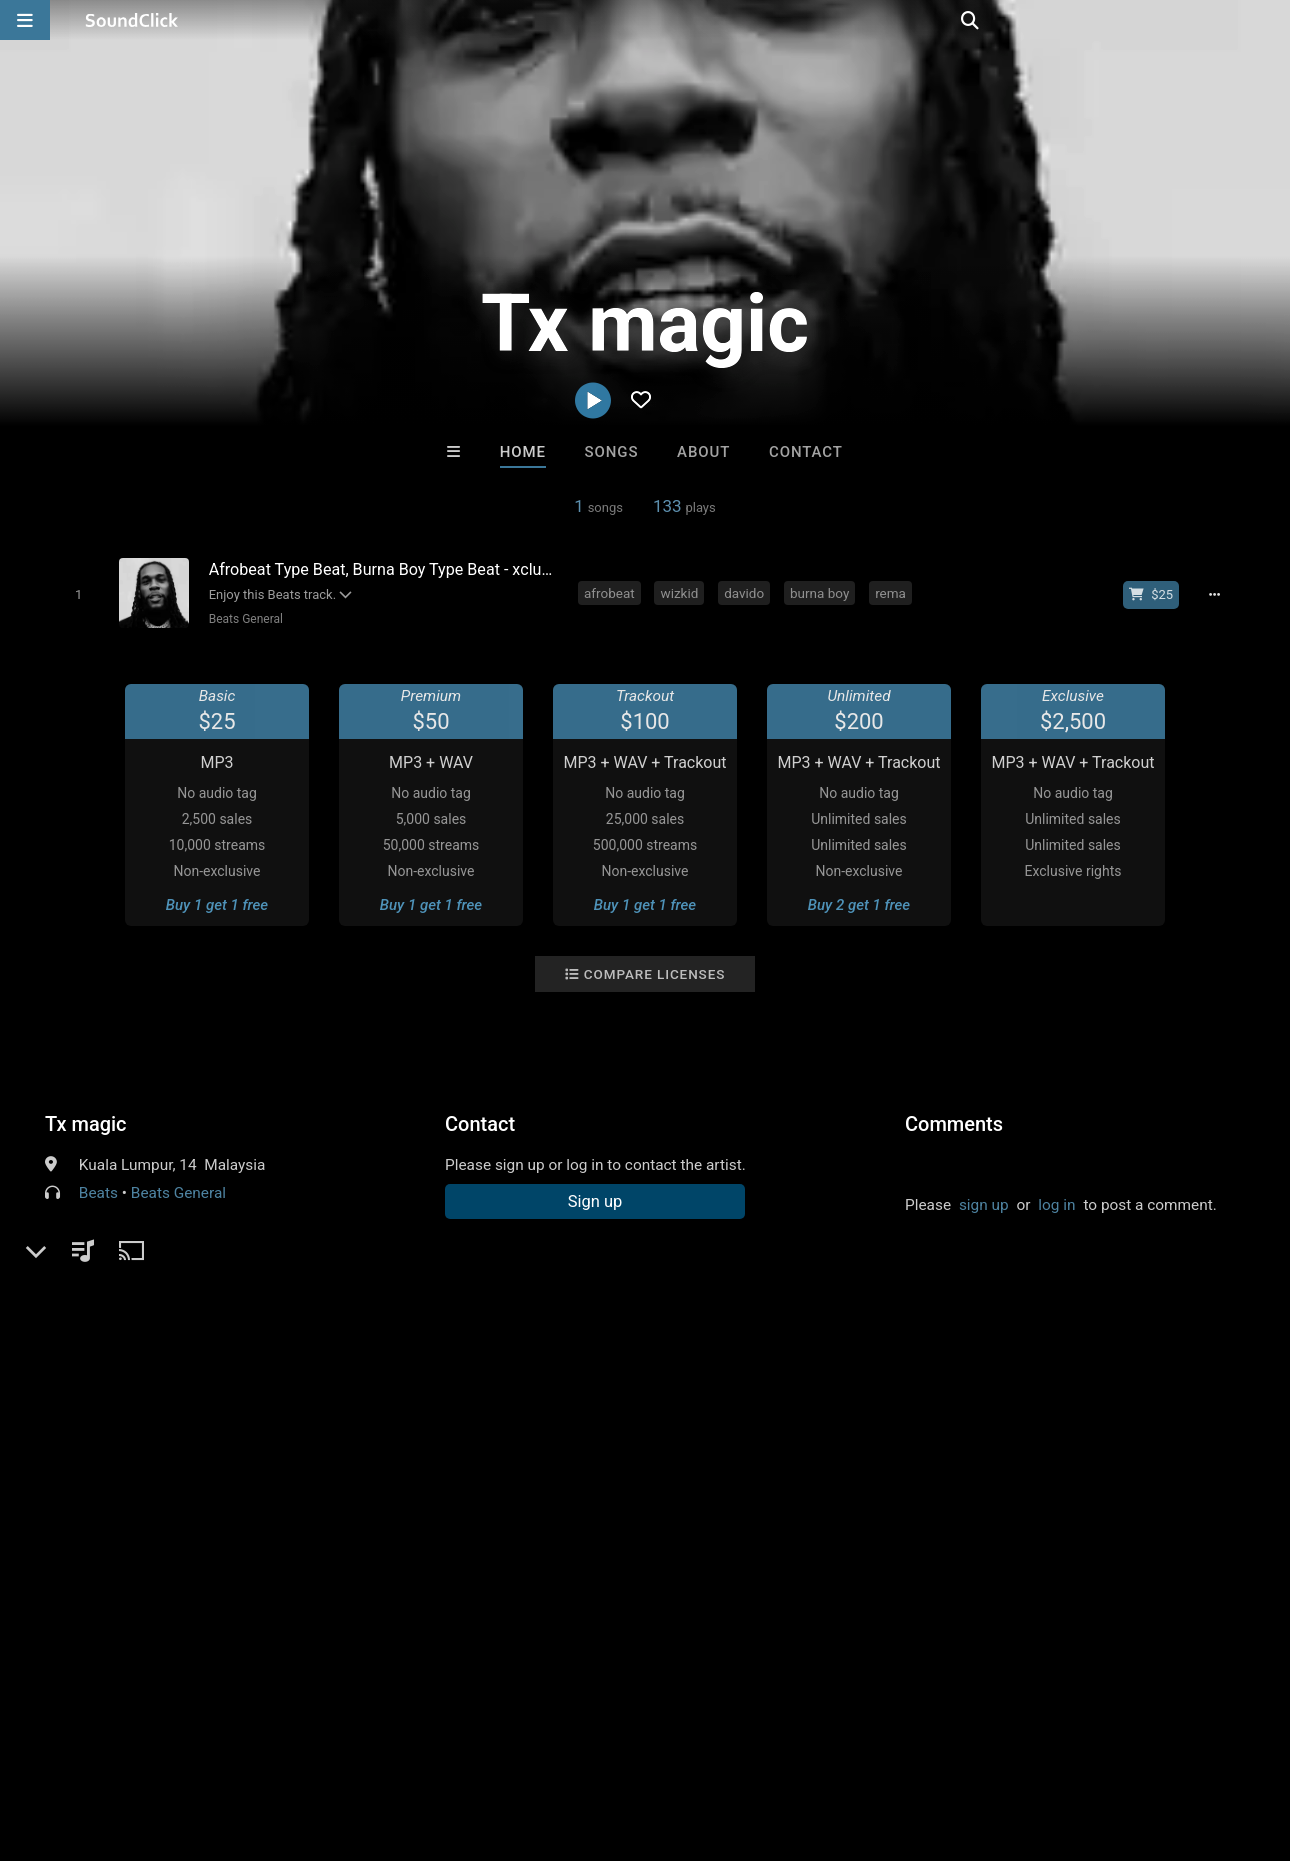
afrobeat (612, 592)
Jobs (274, 1742)
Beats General (242, 619)
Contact (806, 452)
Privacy (477, 1742)
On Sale (707, 1412)
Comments (954, 1123)
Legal (539, 1742)
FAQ (84, 1742)
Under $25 (832, 1412)
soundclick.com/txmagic (160, 1240)
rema (893, 592)
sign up (984, 1204)
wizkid (683, 592)
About (703, 452)
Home (523, 452)
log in (1056, 1204)
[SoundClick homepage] (132, 20)
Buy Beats (582, 1412)
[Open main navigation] (25, 20)
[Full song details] (1220, 594)
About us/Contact (177, 1742)
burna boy (822, 592)
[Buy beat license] (1157, 594)
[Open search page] (1270, 20)
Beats (98, 1192)
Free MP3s (457, 1412)
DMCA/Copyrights (372, 1742)
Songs (612, 452)
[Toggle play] (74, 594)
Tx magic (86, 1123)
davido (747, 592)
